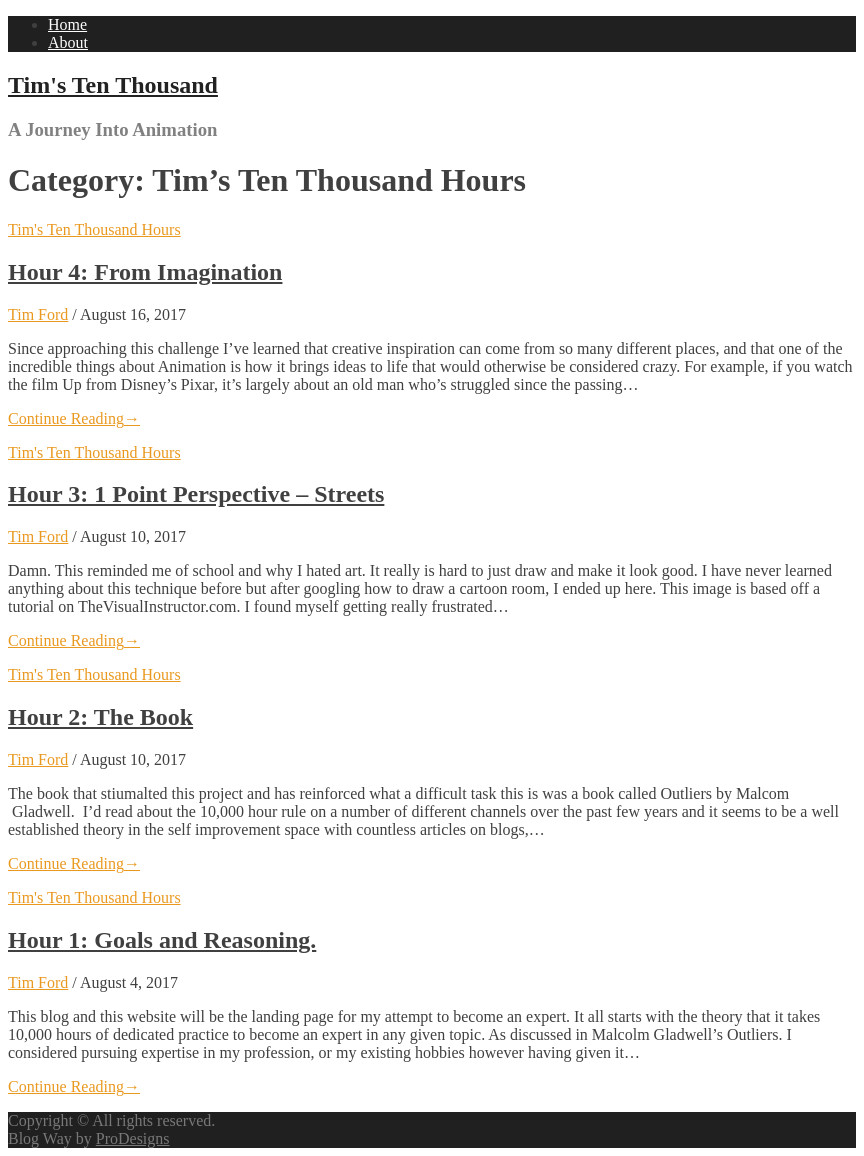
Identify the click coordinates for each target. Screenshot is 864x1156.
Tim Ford (38, 314)
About (68, 42)
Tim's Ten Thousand (113, 85)
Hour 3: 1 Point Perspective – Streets (196, 494)
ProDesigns (133, 1138)
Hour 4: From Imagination (145, 272)
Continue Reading (74, 418)
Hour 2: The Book (100, 717)
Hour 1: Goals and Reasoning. (162, 940)
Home (67, 24)
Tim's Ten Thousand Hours (94, 229)
